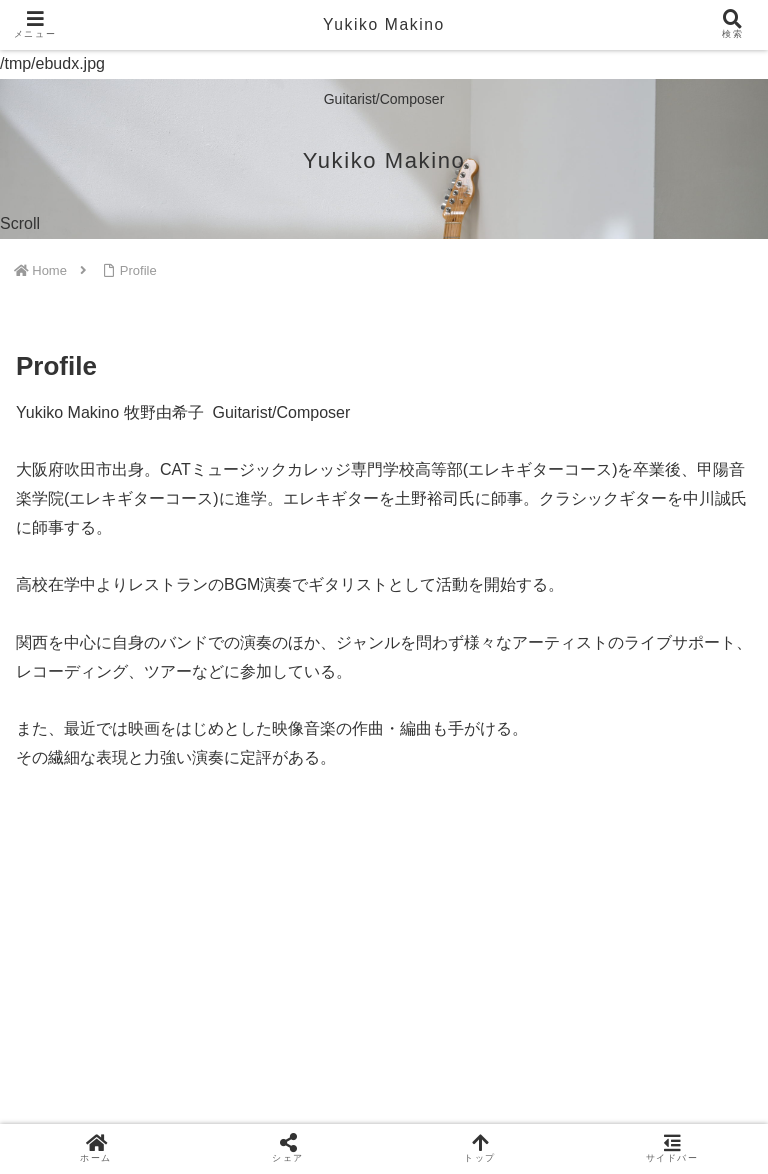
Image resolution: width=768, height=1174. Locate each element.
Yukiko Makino (384, 24)
